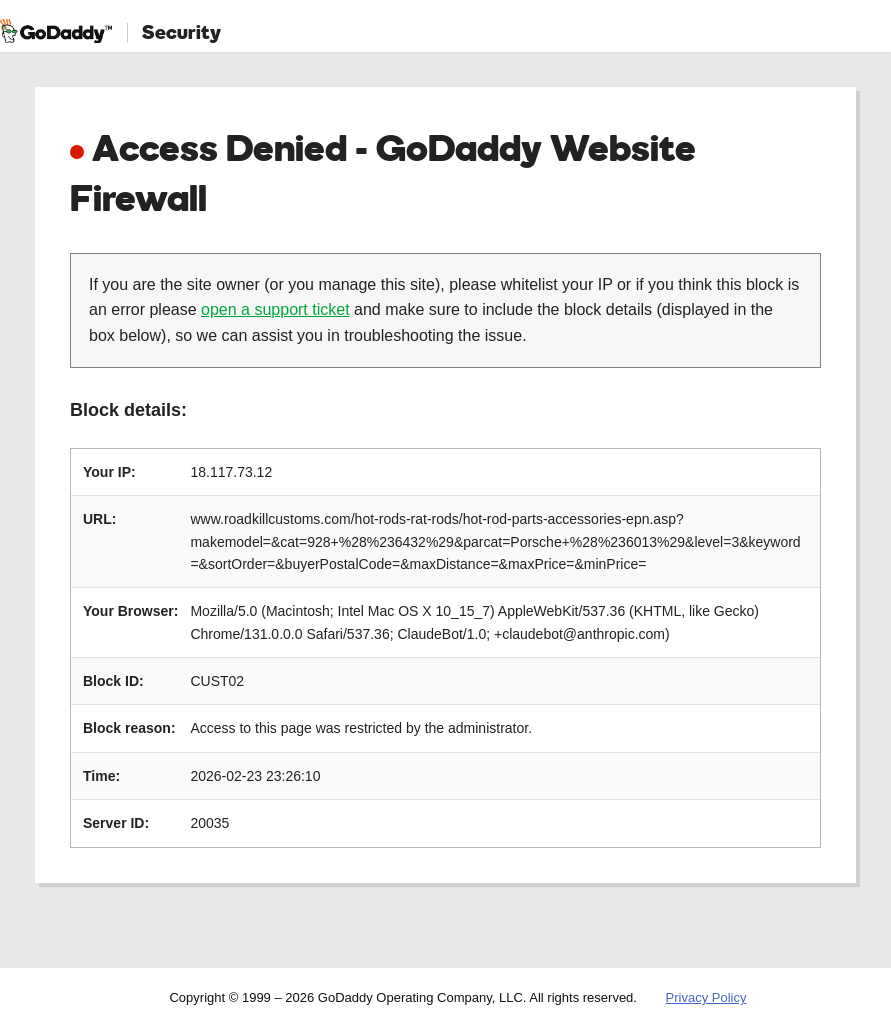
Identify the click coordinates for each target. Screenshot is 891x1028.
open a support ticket (275, 309)
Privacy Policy (706, 997)
